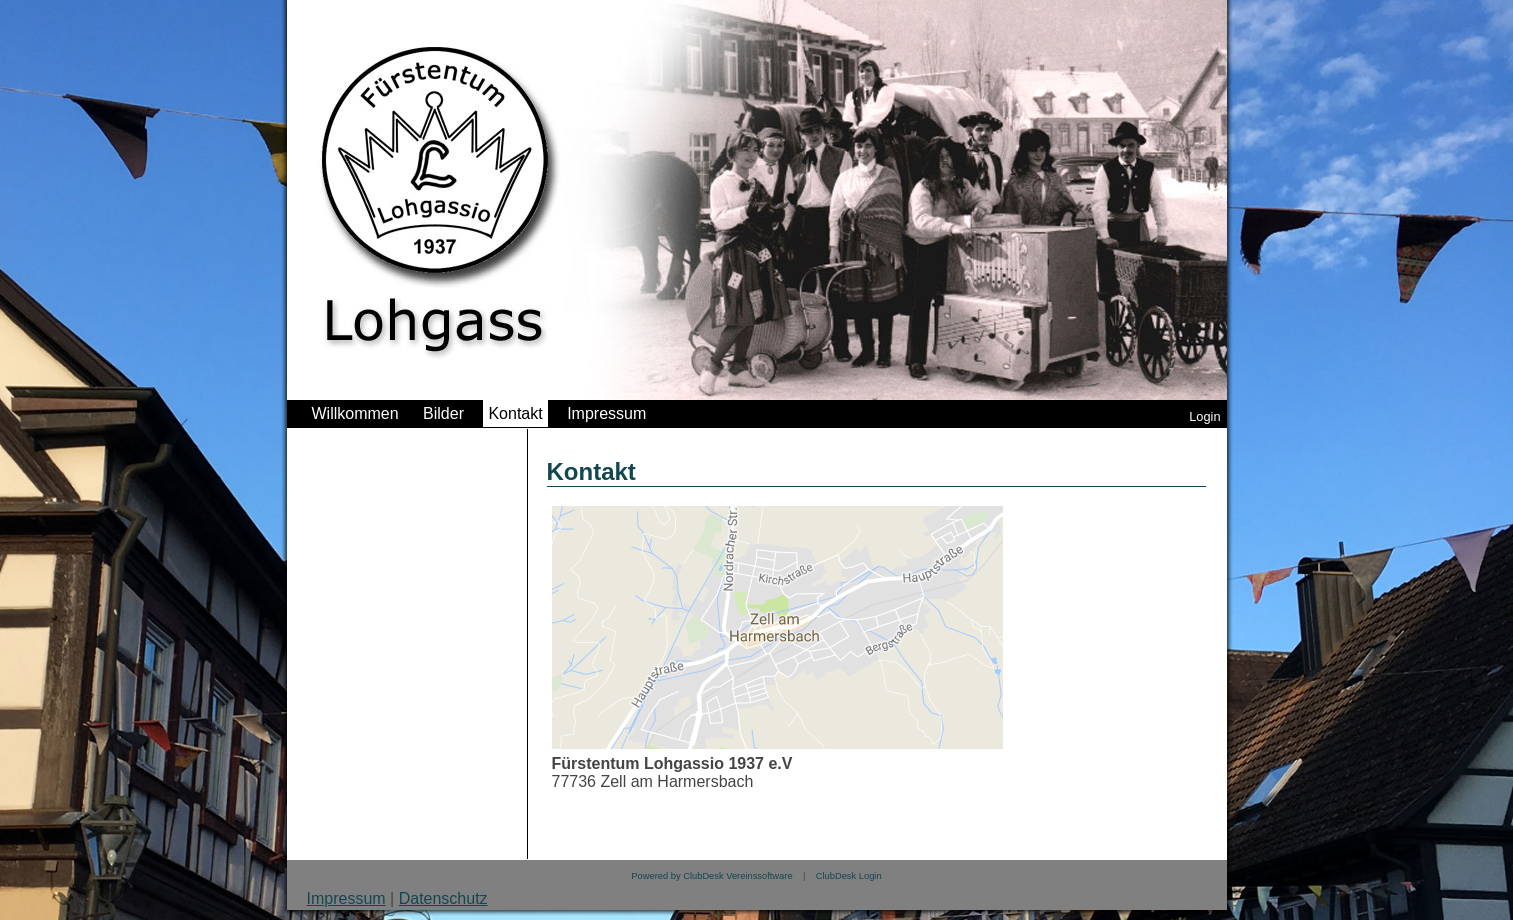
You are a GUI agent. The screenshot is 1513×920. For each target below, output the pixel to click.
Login (1204, 416)
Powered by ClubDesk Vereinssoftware (711, 876)
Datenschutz (443, 898)
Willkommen (355, 413)
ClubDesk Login (849, 876)
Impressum (606, 413)
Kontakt (515, 413)
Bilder (443, 413)
